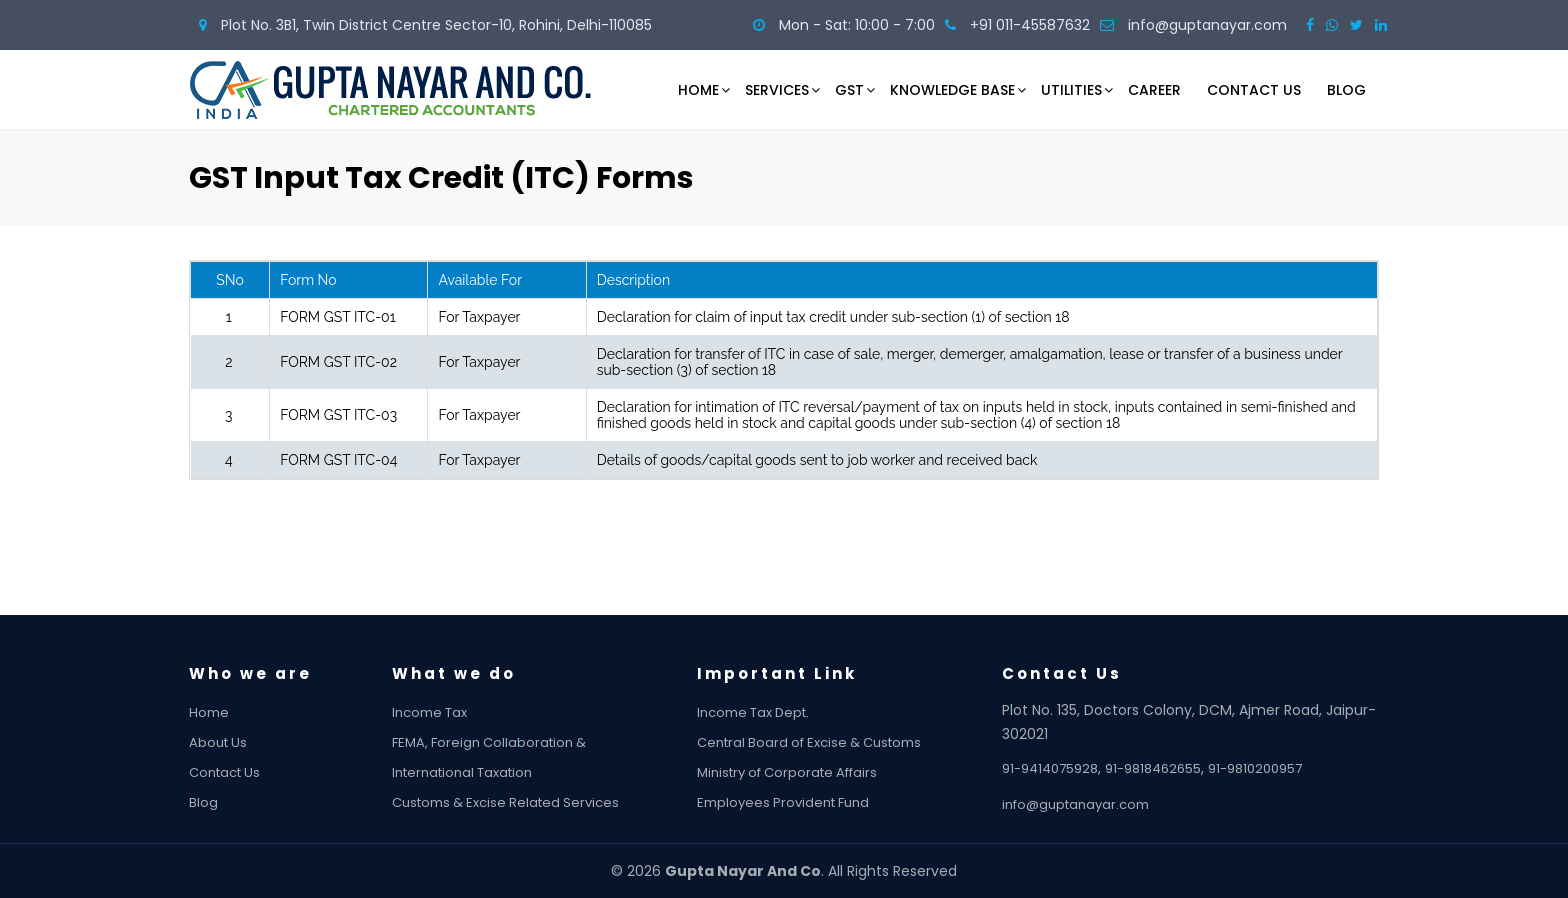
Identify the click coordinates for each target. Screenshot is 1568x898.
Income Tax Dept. (771, 712)
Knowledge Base (952, 90)
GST (849, 90)
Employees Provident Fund (801, 802)
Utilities (1071, 90)
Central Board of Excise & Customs (827, 742)
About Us (236, 742)
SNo (230, 280)
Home (698, 90)
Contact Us (1254, 90)
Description (633, 280)
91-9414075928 (1068, 768)
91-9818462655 (1171, 768)
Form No (308, 280)
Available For (480, 280)
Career (1154, 90)
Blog (1346, 90)
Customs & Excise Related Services (523, 802)
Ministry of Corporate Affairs (805, 772)
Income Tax (447, 712)
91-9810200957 (1273, 768)
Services (777, 90)
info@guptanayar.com (1093, 804)
